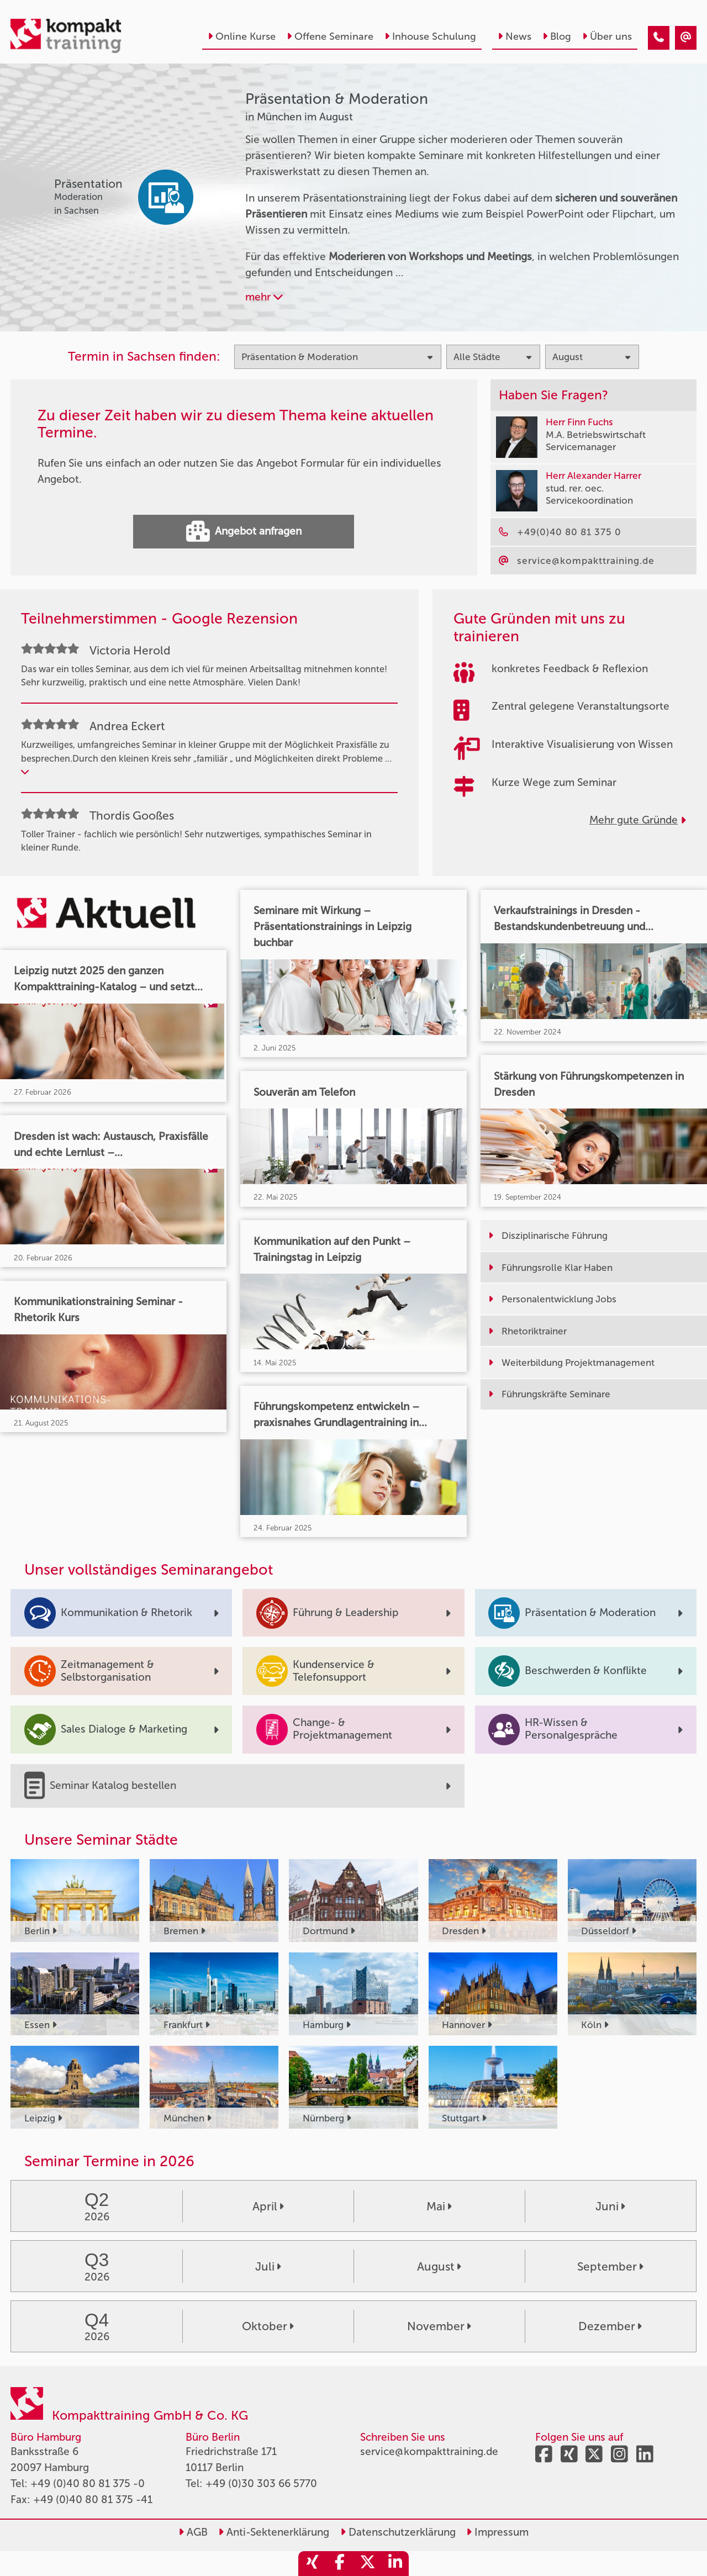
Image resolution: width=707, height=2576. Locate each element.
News (514, 36)
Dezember (610, 2326)
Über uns (607, 36)
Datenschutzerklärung (398, 2532)
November (439, 2326)
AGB (193, 2532)
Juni (610, 2206)
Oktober (268, 2326)
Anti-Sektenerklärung (273, 2532)
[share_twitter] (367, 2563)
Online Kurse (242, 36)
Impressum (497, 2532)
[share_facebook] (340, 2563)
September (610, 2266)
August (439, 2266)
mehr (264, 297)
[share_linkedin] (395, 2563)
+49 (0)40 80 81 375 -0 (87, 2483)
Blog (556, 36)
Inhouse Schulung (430, 36)
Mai (439, 2206)
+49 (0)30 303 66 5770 (261, 2483)
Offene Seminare (330, 36)
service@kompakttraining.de (429, 2451)
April (268, 2206)
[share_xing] (312, 2563)
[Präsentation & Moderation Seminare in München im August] (658, 38)
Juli (268, 2266)
